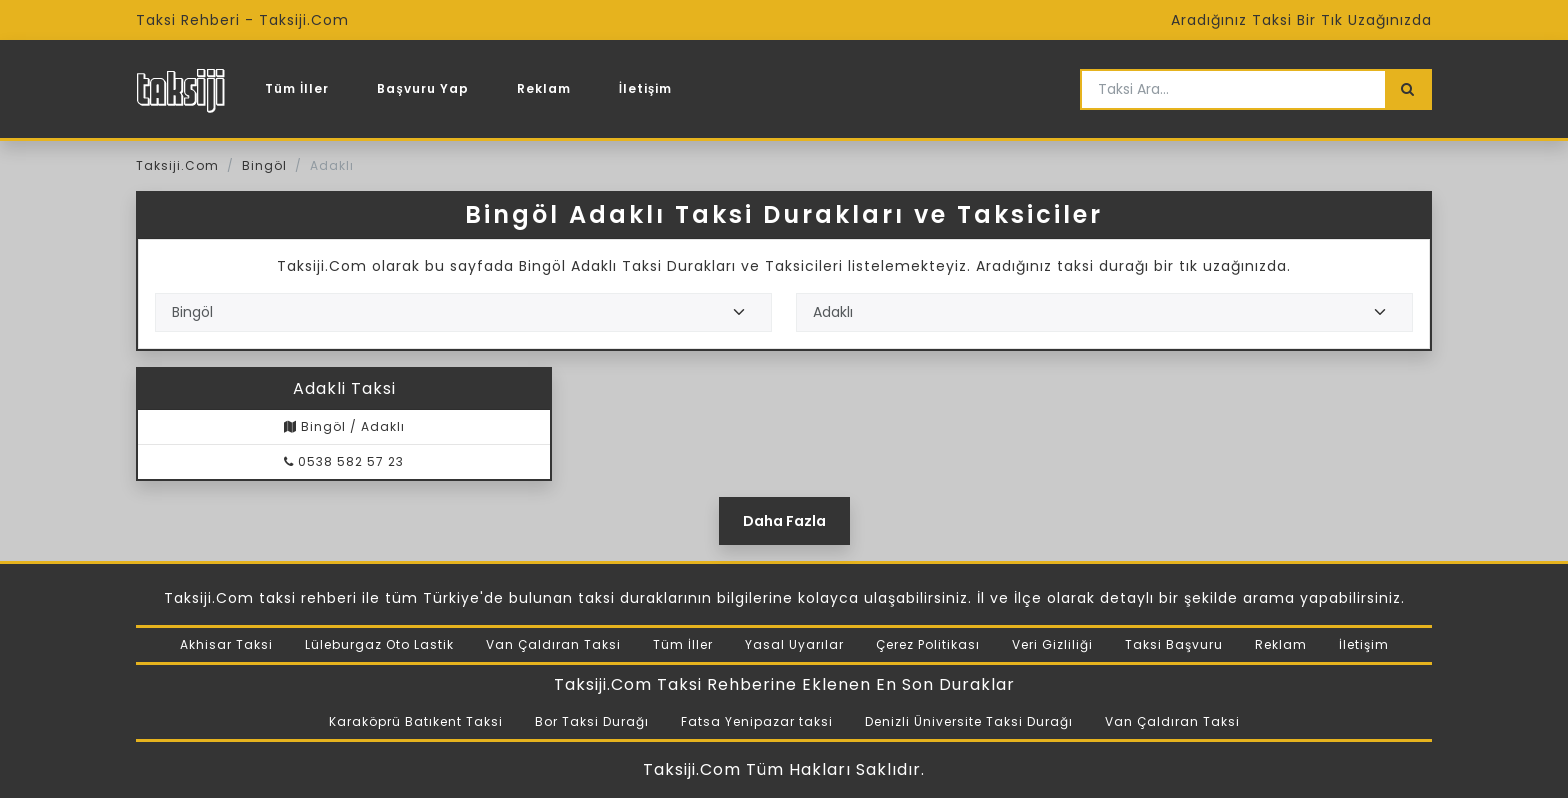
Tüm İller (297, 88)
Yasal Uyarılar (794, 644)
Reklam (544, 88)
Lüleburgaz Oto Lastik (379, 644)
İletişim (646, 88)
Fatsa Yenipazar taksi (757, 721)
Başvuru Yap (422, 88)
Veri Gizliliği (1052, 644)
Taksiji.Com (177, 165)
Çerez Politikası (928, 644)
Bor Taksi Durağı (592, 721)
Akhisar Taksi (226, 644)
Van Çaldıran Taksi (553, 644)
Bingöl (264, 165)
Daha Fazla (784, 521)
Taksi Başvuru (1174, 644)
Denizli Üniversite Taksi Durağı (969, 721)
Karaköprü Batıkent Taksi (416, 721)
